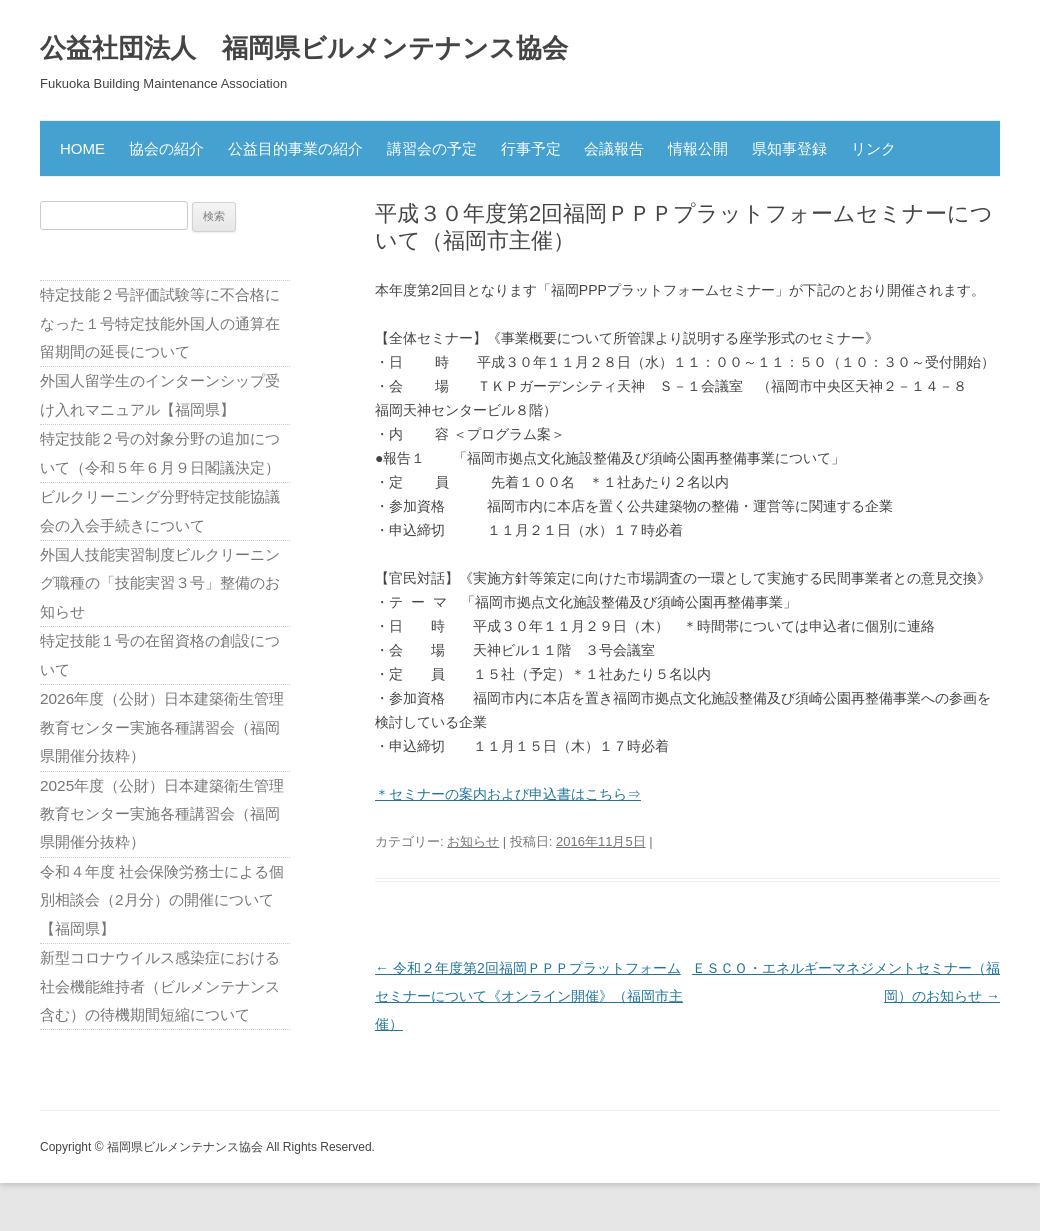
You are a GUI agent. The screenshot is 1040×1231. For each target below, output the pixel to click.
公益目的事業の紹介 (295, 148)
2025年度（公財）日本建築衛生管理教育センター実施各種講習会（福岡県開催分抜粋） (162, 814)
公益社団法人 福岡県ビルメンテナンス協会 (304, 48)
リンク (873, 148)
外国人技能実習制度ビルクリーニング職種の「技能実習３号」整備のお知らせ (160, 583)
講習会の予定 (432, 148)
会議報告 (614, 148)
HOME (82, 148)
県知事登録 (789, 148)
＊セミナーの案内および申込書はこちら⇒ (508, 794)
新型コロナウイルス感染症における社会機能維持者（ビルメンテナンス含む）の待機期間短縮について (160, 986)
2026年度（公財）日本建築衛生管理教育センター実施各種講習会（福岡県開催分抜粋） (162, 727)
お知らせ (473, 841)
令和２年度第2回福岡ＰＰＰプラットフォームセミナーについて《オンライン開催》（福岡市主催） (529, 996)
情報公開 (698, 148)
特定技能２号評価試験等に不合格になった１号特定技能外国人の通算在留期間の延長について (160, 323)
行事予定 (531, 148)
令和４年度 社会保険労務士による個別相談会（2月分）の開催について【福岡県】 (162, 900)
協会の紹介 (166, 148)
